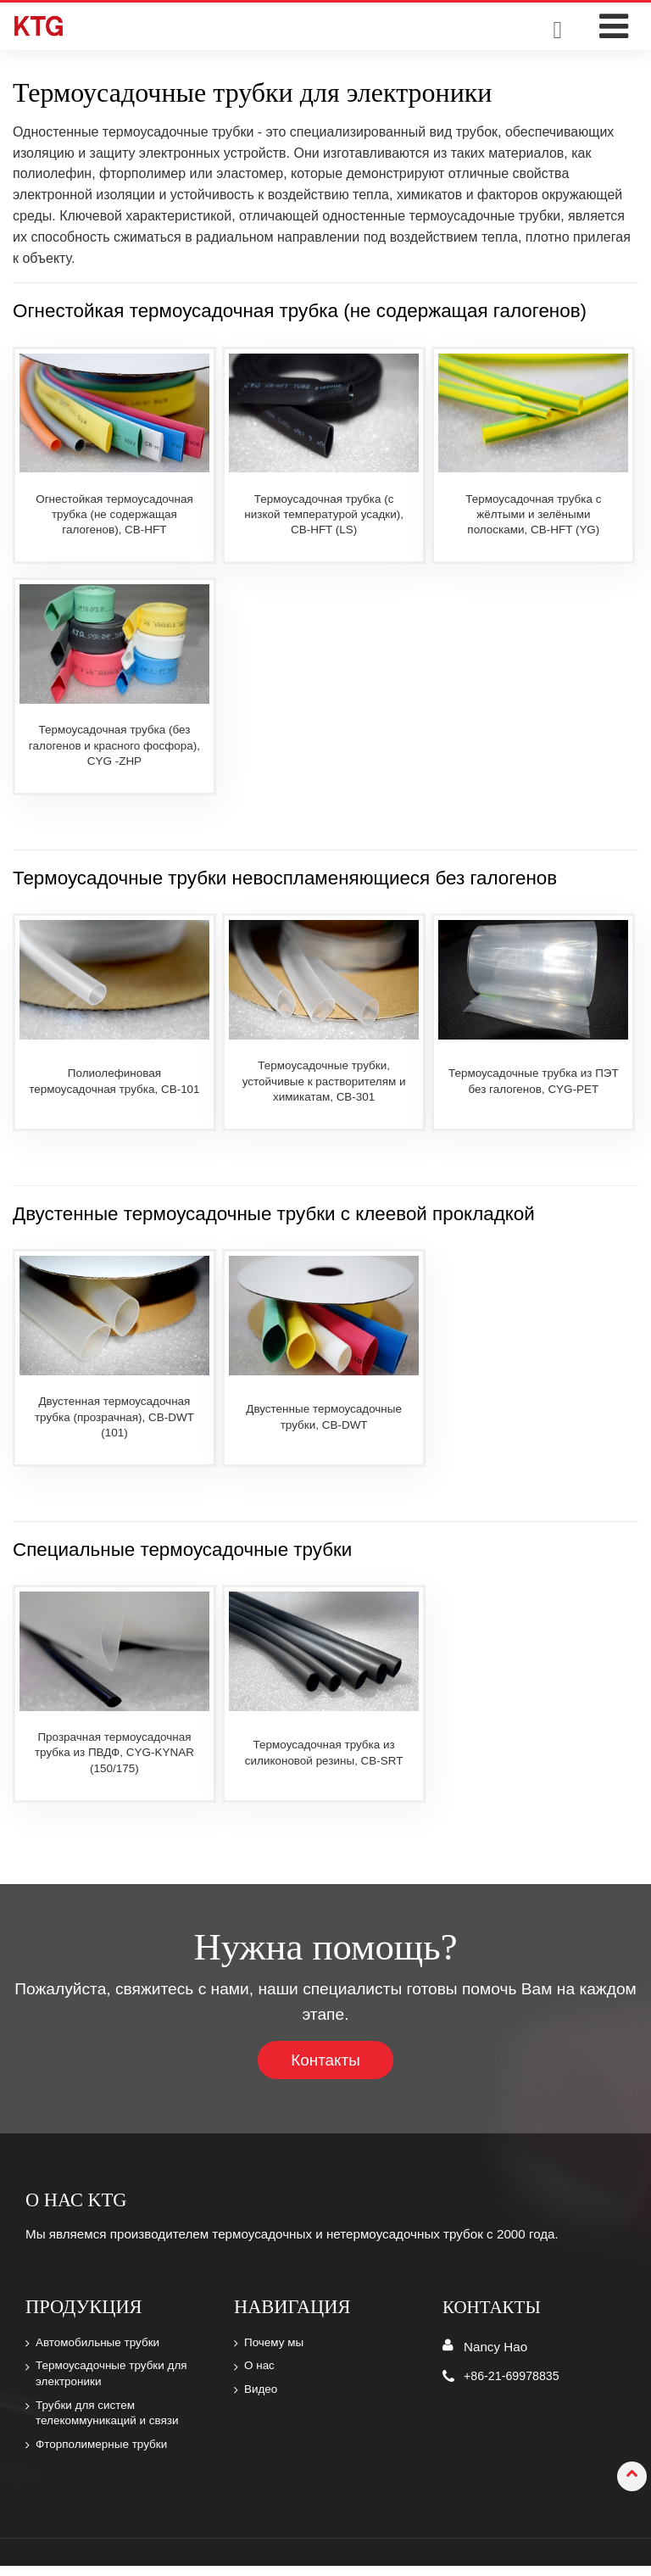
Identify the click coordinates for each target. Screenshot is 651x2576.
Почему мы (277, 2344)
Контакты (326, 2060)
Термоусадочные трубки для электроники (117, 2378)
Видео (263, 2394)
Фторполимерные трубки (106, 2454)
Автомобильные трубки (102, 2344)
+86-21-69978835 (514, 2376)
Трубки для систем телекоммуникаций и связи (112, 2420)
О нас (261, 2370)
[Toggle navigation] (612, 26)
